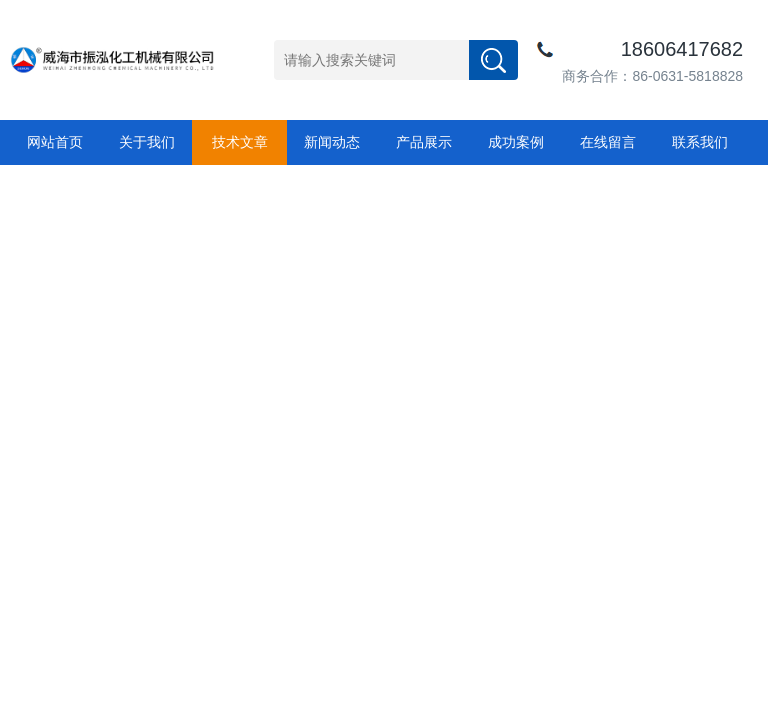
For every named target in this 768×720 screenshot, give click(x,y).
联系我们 (700, 142)
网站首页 (55, 142)
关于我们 (147, 142)
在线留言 (608, 142)
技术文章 (240, 142)
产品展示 (424, 142)
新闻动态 (332, 142)
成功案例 (516, 142)
